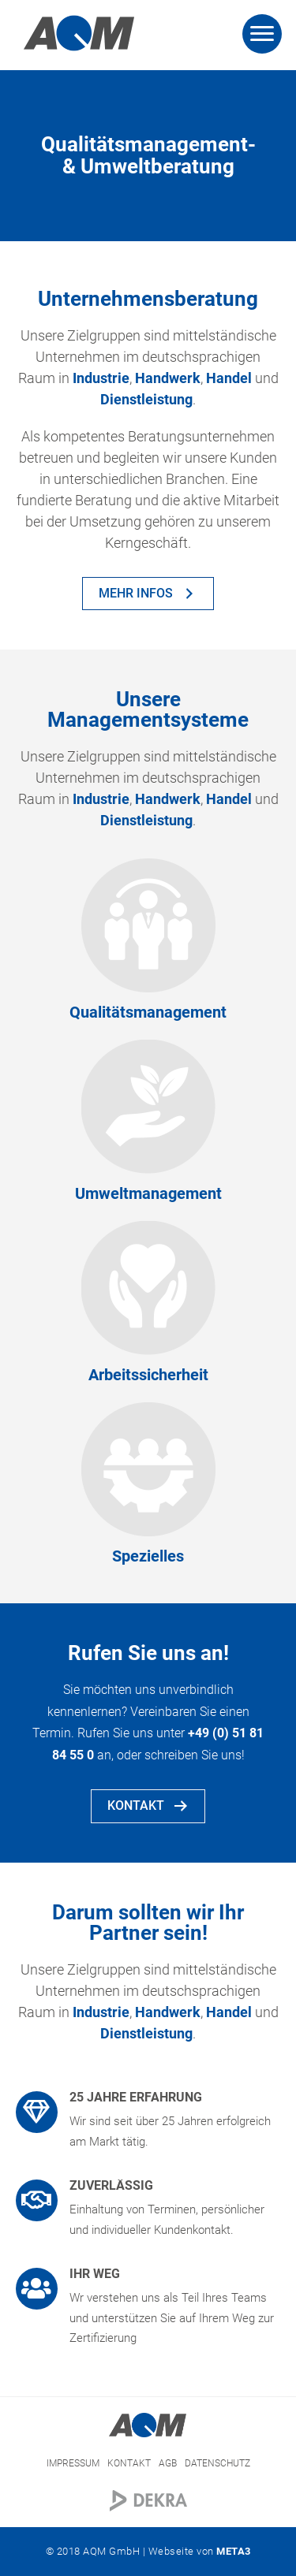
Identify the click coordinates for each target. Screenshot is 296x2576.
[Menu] (262, 34)
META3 (233, 2551)
